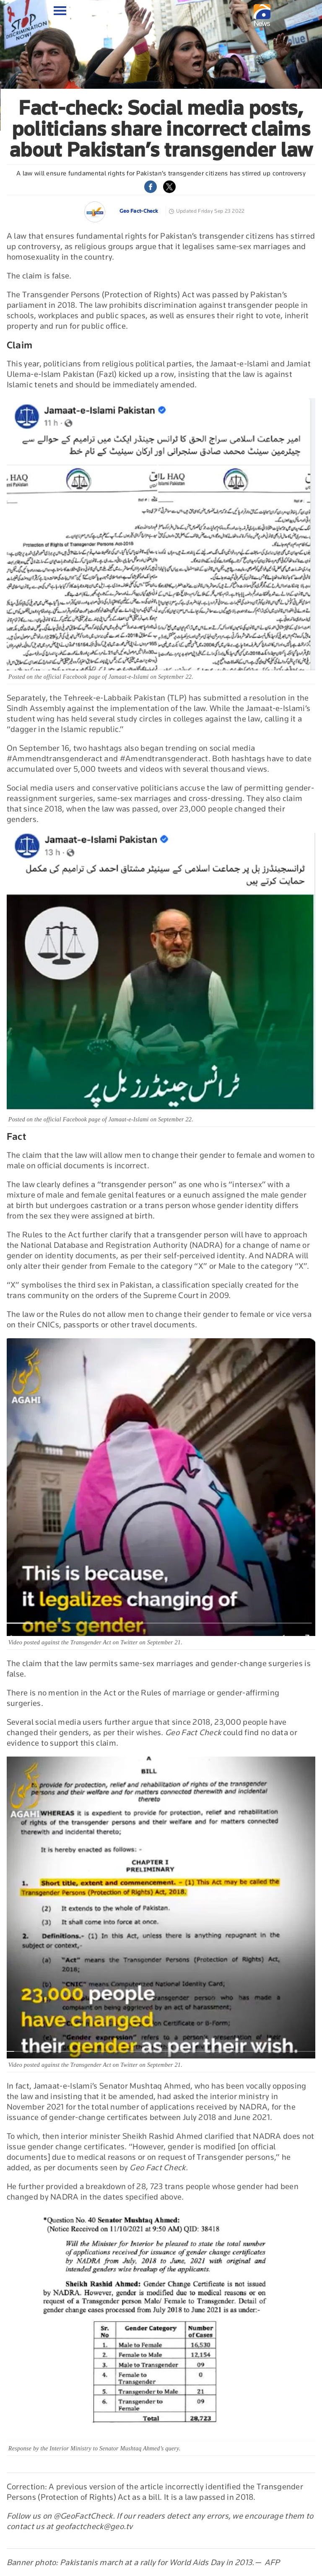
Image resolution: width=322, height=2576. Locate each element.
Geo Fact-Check (138, 211)
